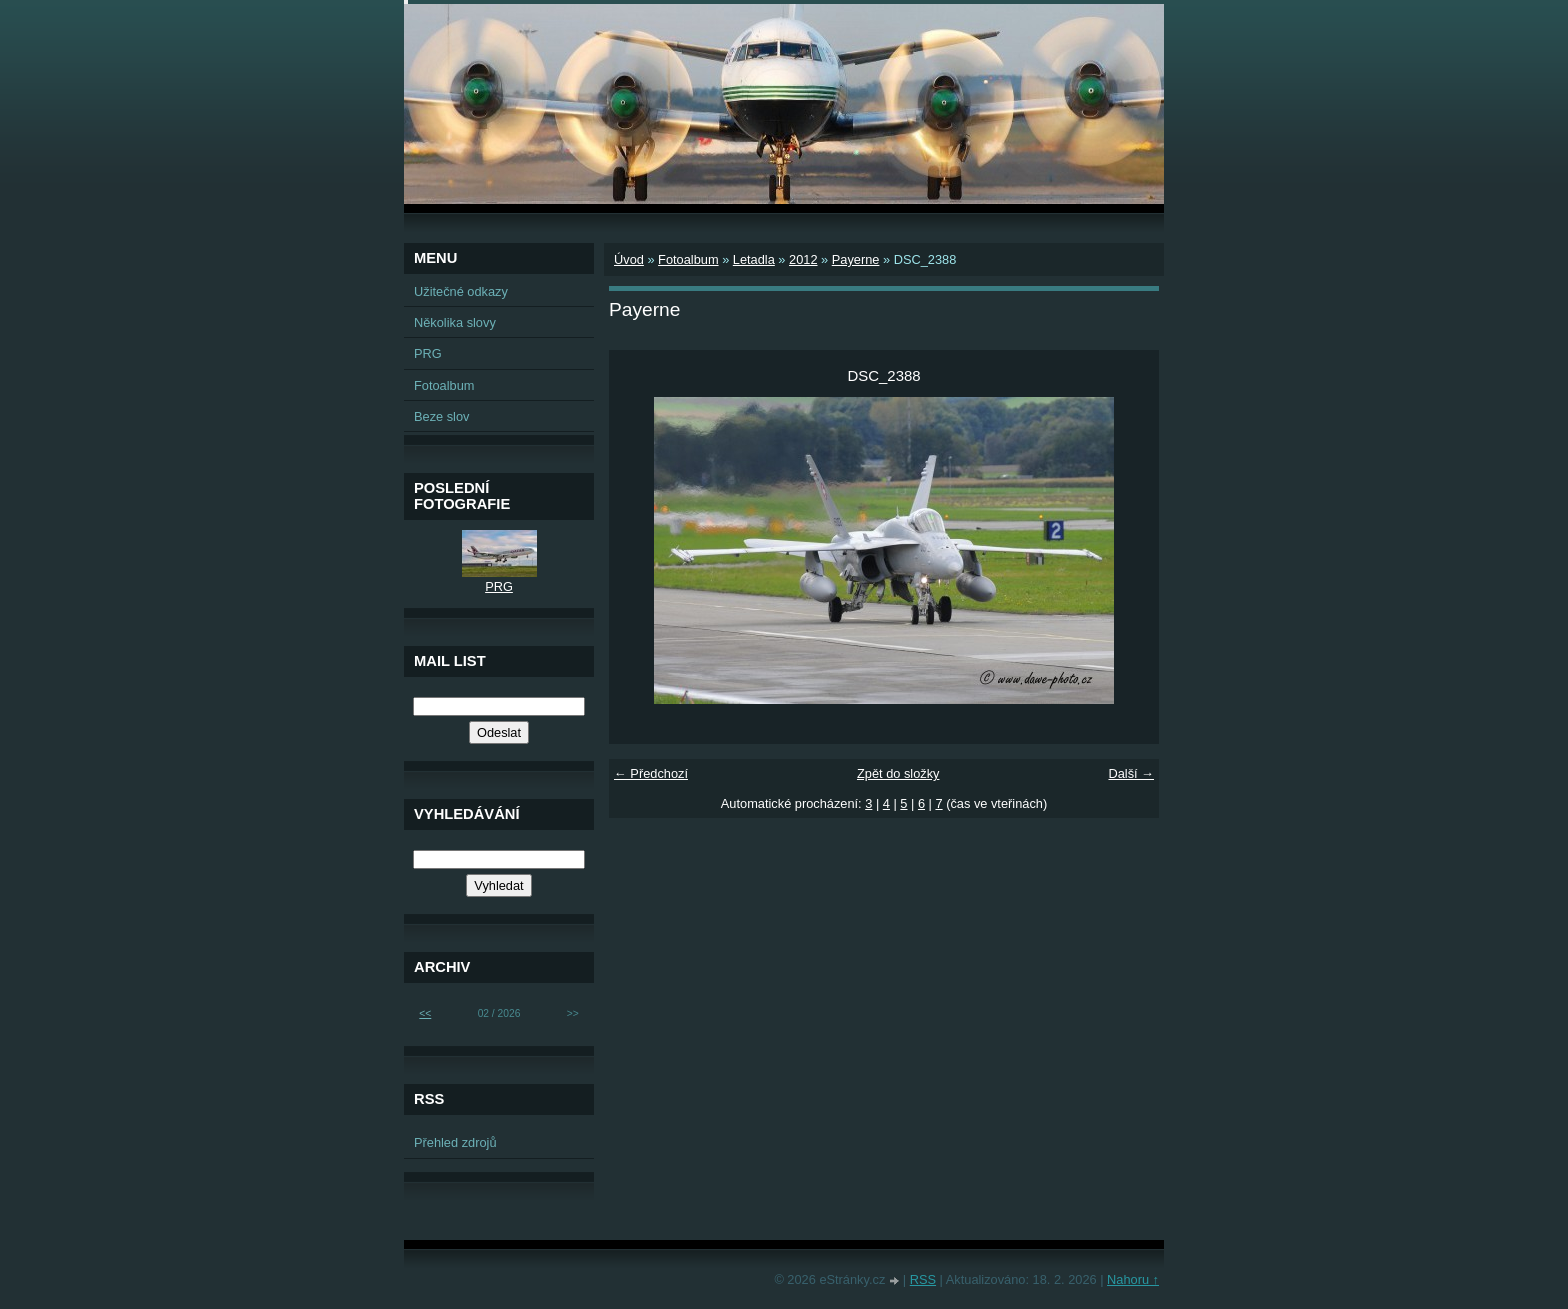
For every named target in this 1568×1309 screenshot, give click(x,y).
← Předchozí (651, 773)
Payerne (856, 259)
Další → (1131, 773)
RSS (923, 1279)
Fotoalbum (688, 259)
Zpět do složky (898, 773)
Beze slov (441, 416)
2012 (803, 259)
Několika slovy (455, 322)
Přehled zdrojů (455, 1142)
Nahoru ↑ (1133, 1279)
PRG (428, 353)
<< (425, 1013)
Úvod (629, 259)
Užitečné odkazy (461, 291)
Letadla (754, 259)
